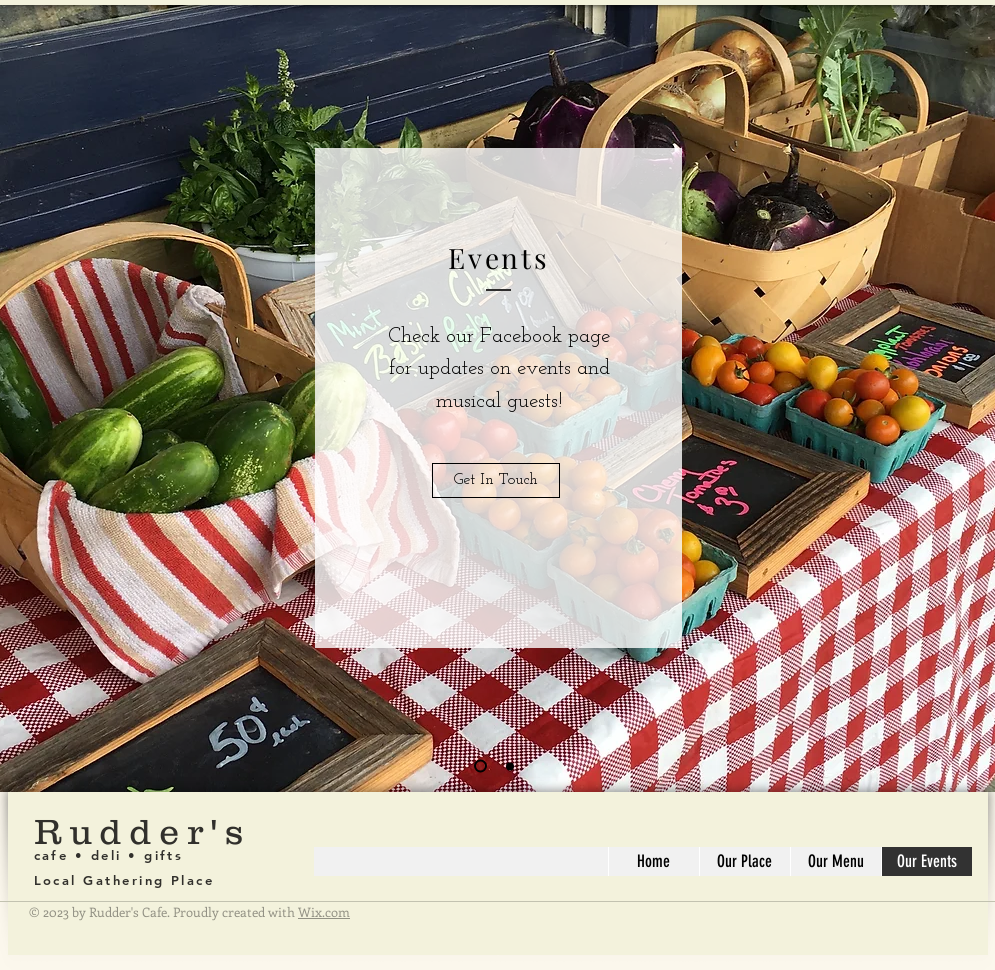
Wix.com (324, 911)
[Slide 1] (480, 766)
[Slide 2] (510, 766)
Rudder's (142, 831)
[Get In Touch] (496, 480)
